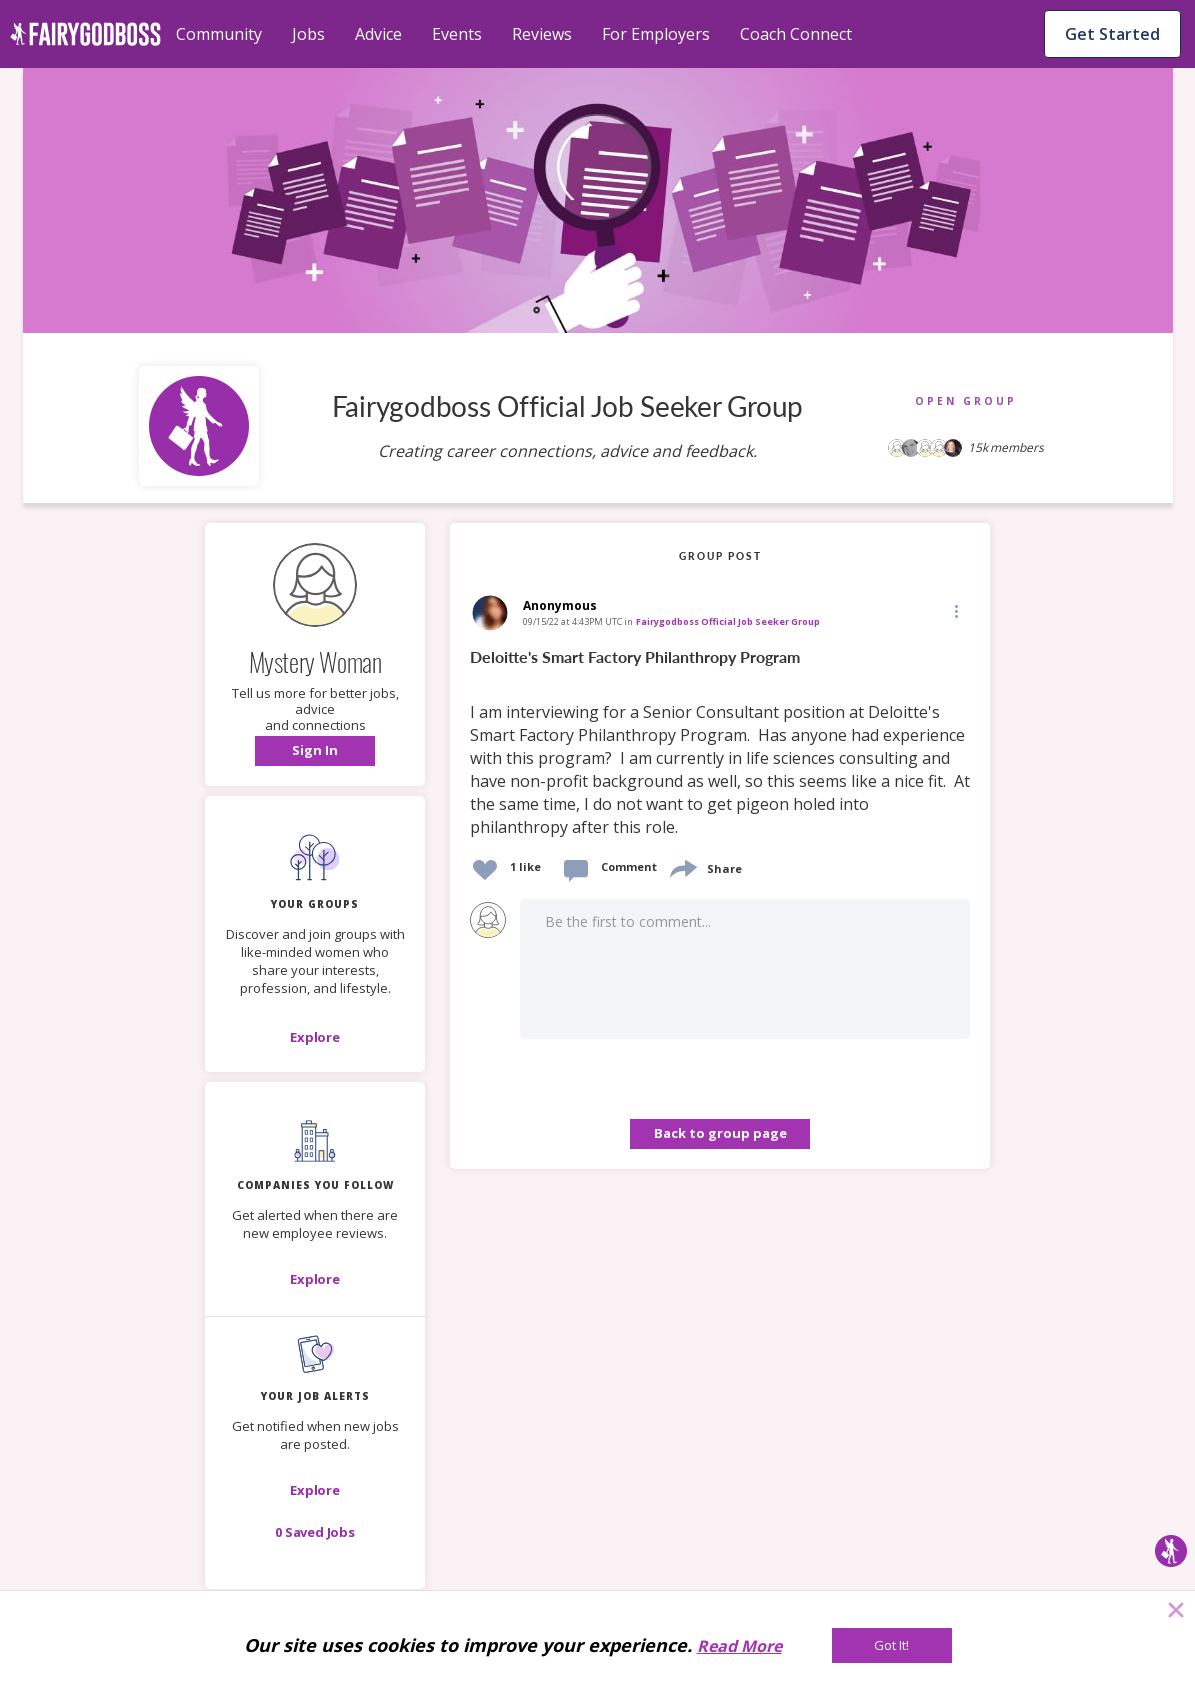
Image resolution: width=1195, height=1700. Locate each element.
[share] (682, 866)
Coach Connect (796, 34)
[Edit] (955, 610)
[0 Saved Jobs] (315, 1532)
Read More (739, 1646)
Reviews (542, 34)
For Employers (656, 34)
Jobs (308, 34)
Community (219, 34)
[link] (720, 743)
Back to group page (720, 1133)
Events (457, 34)
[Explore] (315, 1037)
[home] (85, 34)
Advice (378, 34)
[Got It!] (892, 1645)
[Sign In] (315, 751)
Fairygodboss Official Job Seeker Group (728, 621)
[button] (315, 751)
